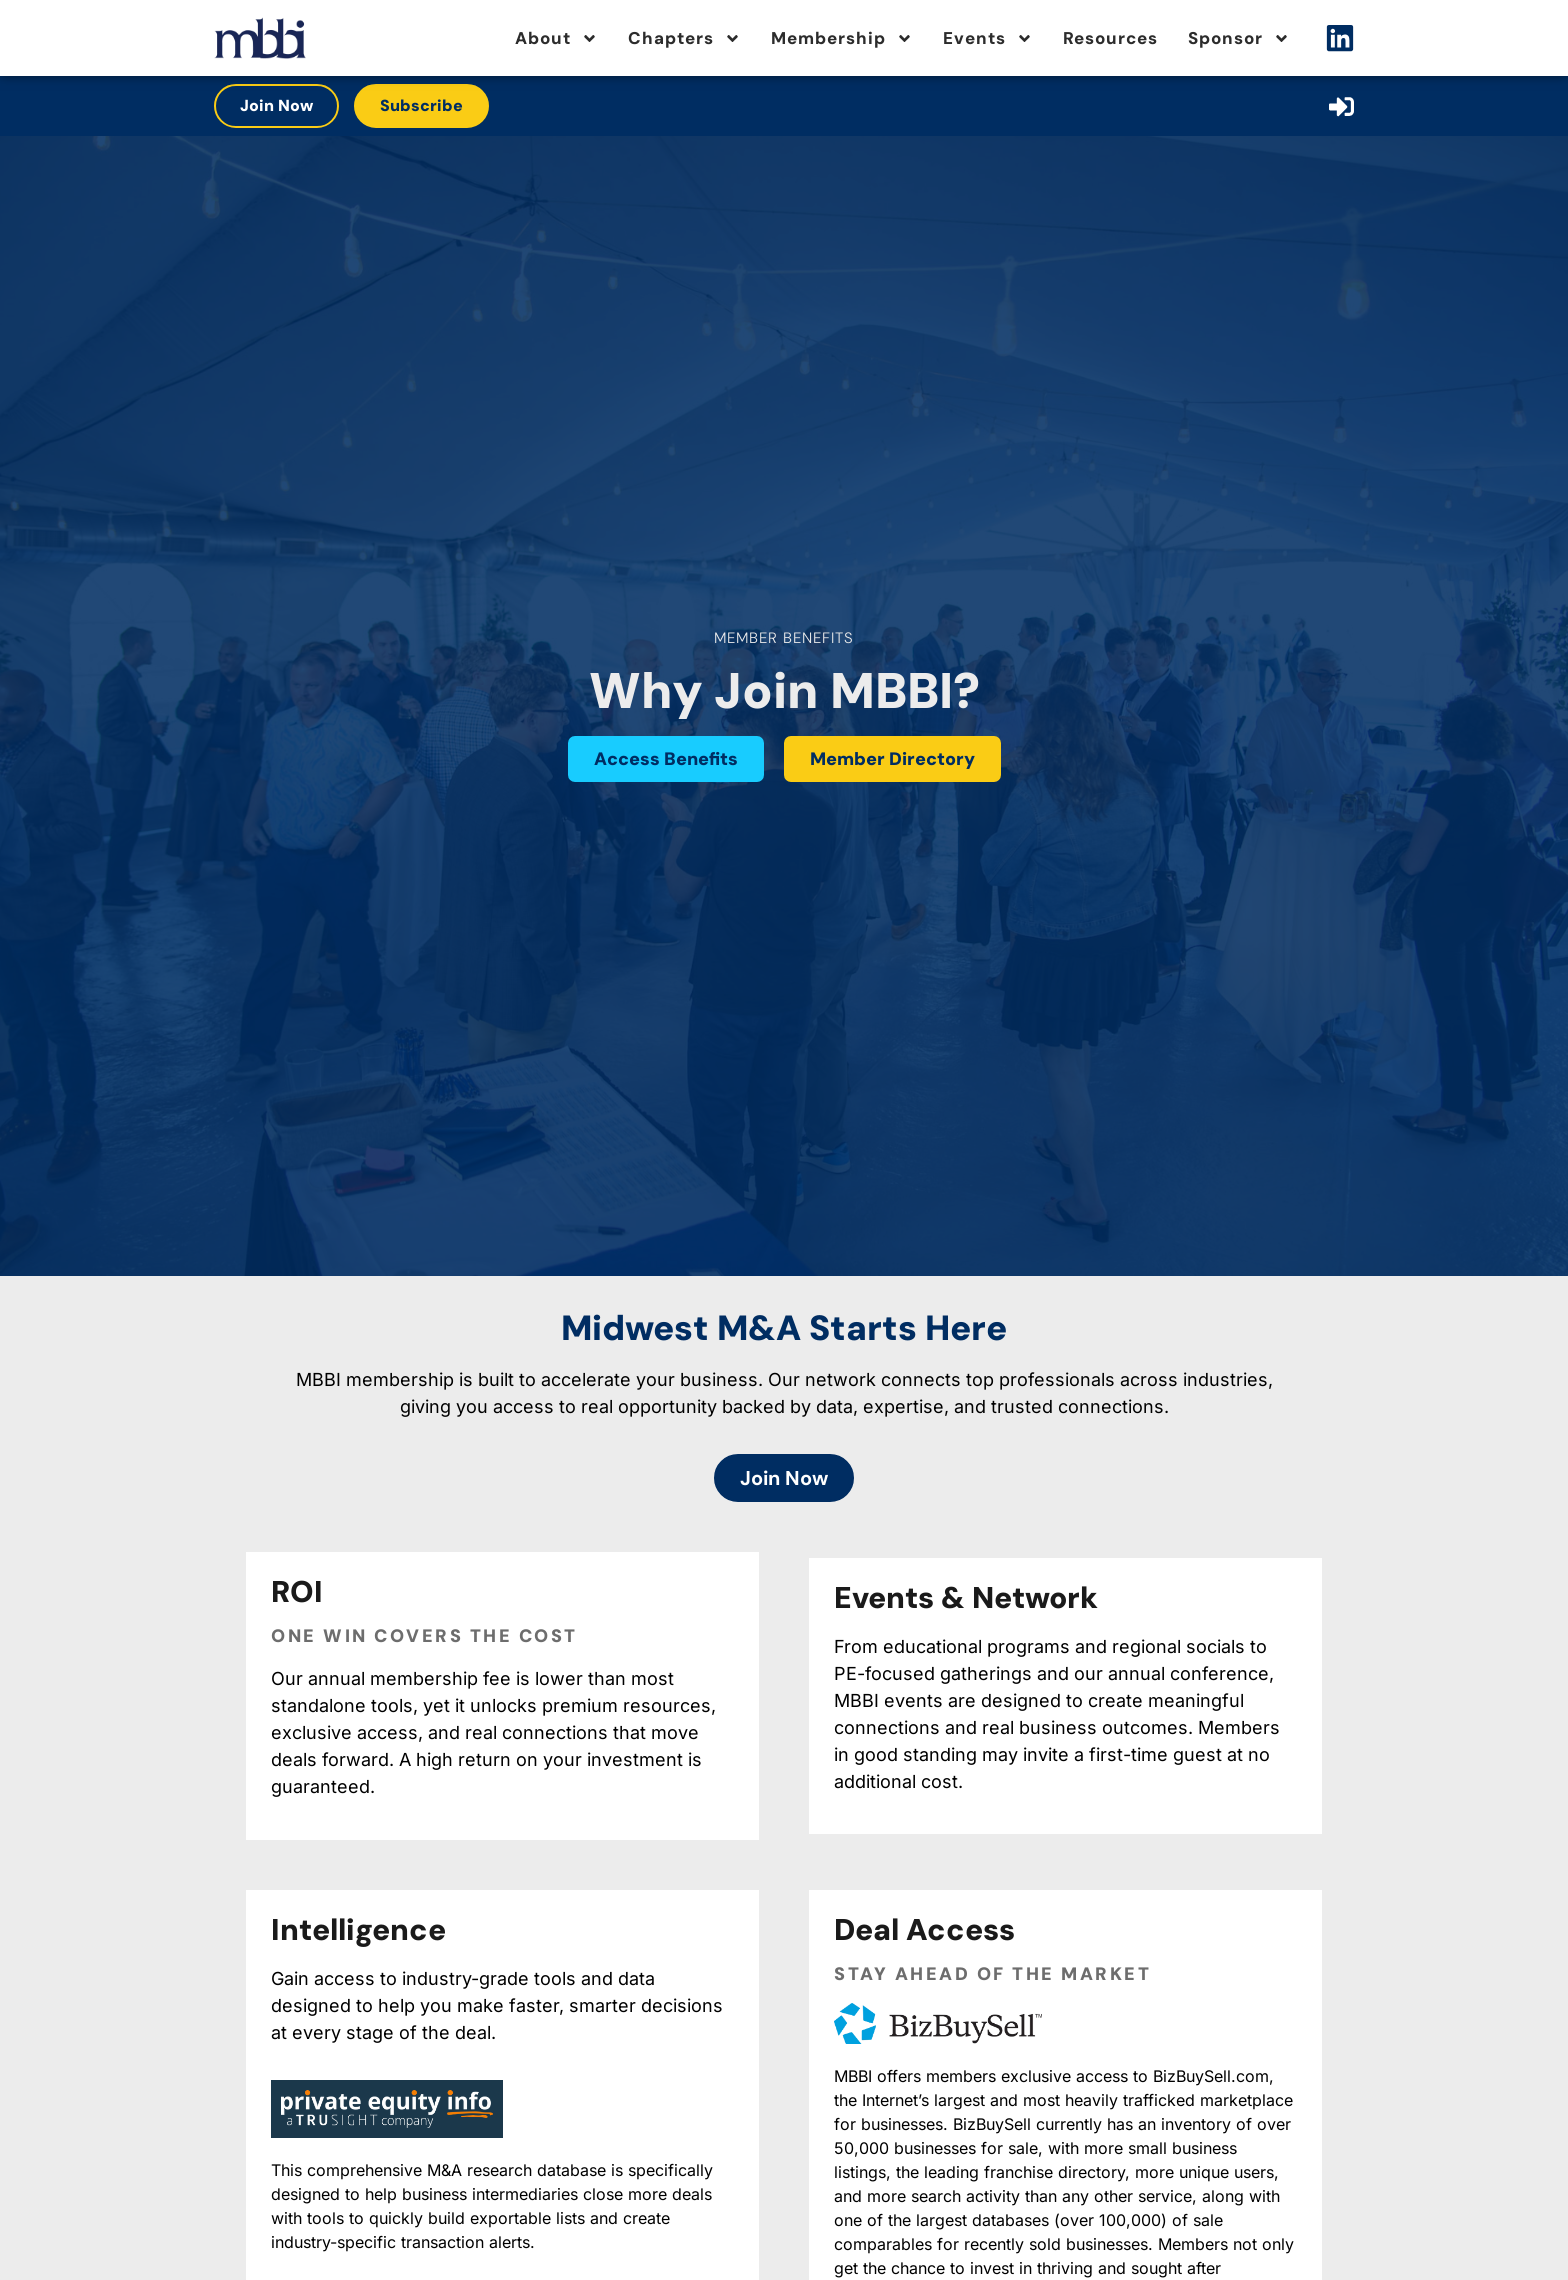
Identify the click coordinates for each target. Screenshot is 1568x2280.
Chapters (684, 38)
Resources (1110, 38)
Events (988, 38)
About (556, 38)
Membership (842, 38)
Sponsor (1239, 38)
